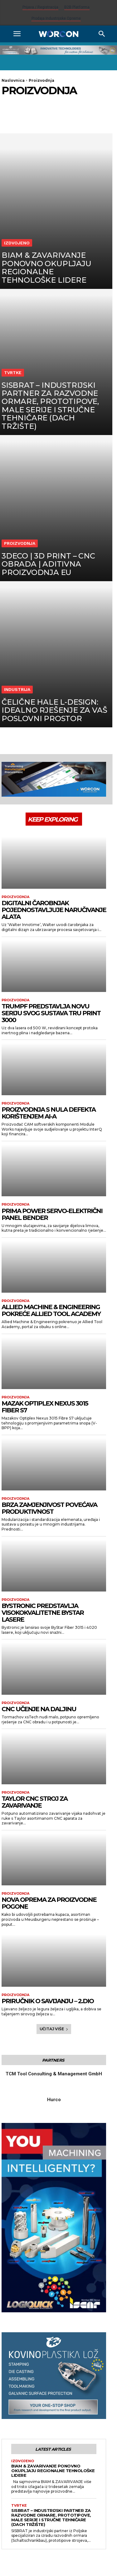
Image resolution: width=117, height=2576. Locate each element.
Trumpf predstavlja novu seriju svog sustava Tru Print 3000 (51, 1013)
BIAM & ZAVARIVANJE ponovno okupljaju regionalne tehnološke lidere (53, 2470)
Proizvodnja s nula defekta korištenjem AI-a (48, 1113)
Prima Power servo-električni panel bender (52, 1214)
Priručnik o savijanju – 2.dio (48, 2001)
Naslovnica (13, 80)
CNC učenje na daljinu (39, 1709)
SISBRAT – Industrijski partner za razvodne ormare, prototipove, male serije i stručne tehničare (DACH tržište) (51, 2517)
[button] (17, 33)
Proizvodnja (19, 543)
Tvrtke (13, 372)
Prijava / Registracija (40, 7)
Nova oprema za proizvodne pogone (49, 1903)
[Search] (102, 33)
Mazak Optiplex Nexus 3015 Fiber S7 (45, 1407)
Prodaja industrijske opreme (56, 18)
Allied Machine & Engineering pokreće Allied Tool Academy (51, 1310)
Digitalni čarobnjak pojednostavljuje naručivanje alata (54, 909)
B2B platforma (77, 7)
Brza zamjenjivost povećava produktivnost (49, 1508)
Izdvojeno (17, 242)
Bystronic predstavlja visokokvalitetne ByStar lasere (43, 1612)
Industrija (17, 689)
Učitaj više (54, 2029)
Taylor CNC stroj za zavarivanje (34, 1802)
